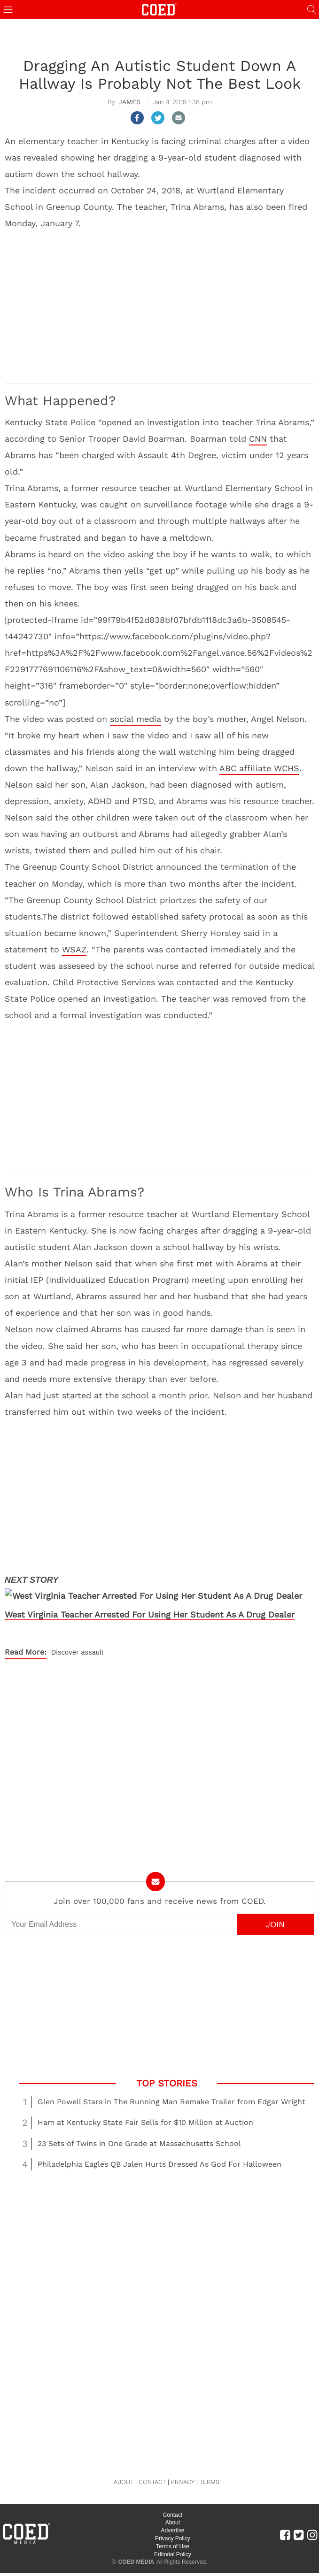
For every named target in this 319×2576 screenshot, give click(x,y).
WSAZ (74, 949)
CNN (258, 439)
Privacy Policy (172, 2538)
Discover (64, 1652)
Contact (172, 2515)
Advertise (172, 2530)
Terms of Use (172, 2546)
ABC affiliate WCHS (259, 768)
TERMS (209, 2481)
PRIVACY (183, 2481)
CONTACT (152, 2481)
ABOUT (123, 2481)
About (172, 2522)
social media (135, 719)
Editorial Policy (172, 2554)
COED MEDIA (136, 2562)
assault (92, 1652)
